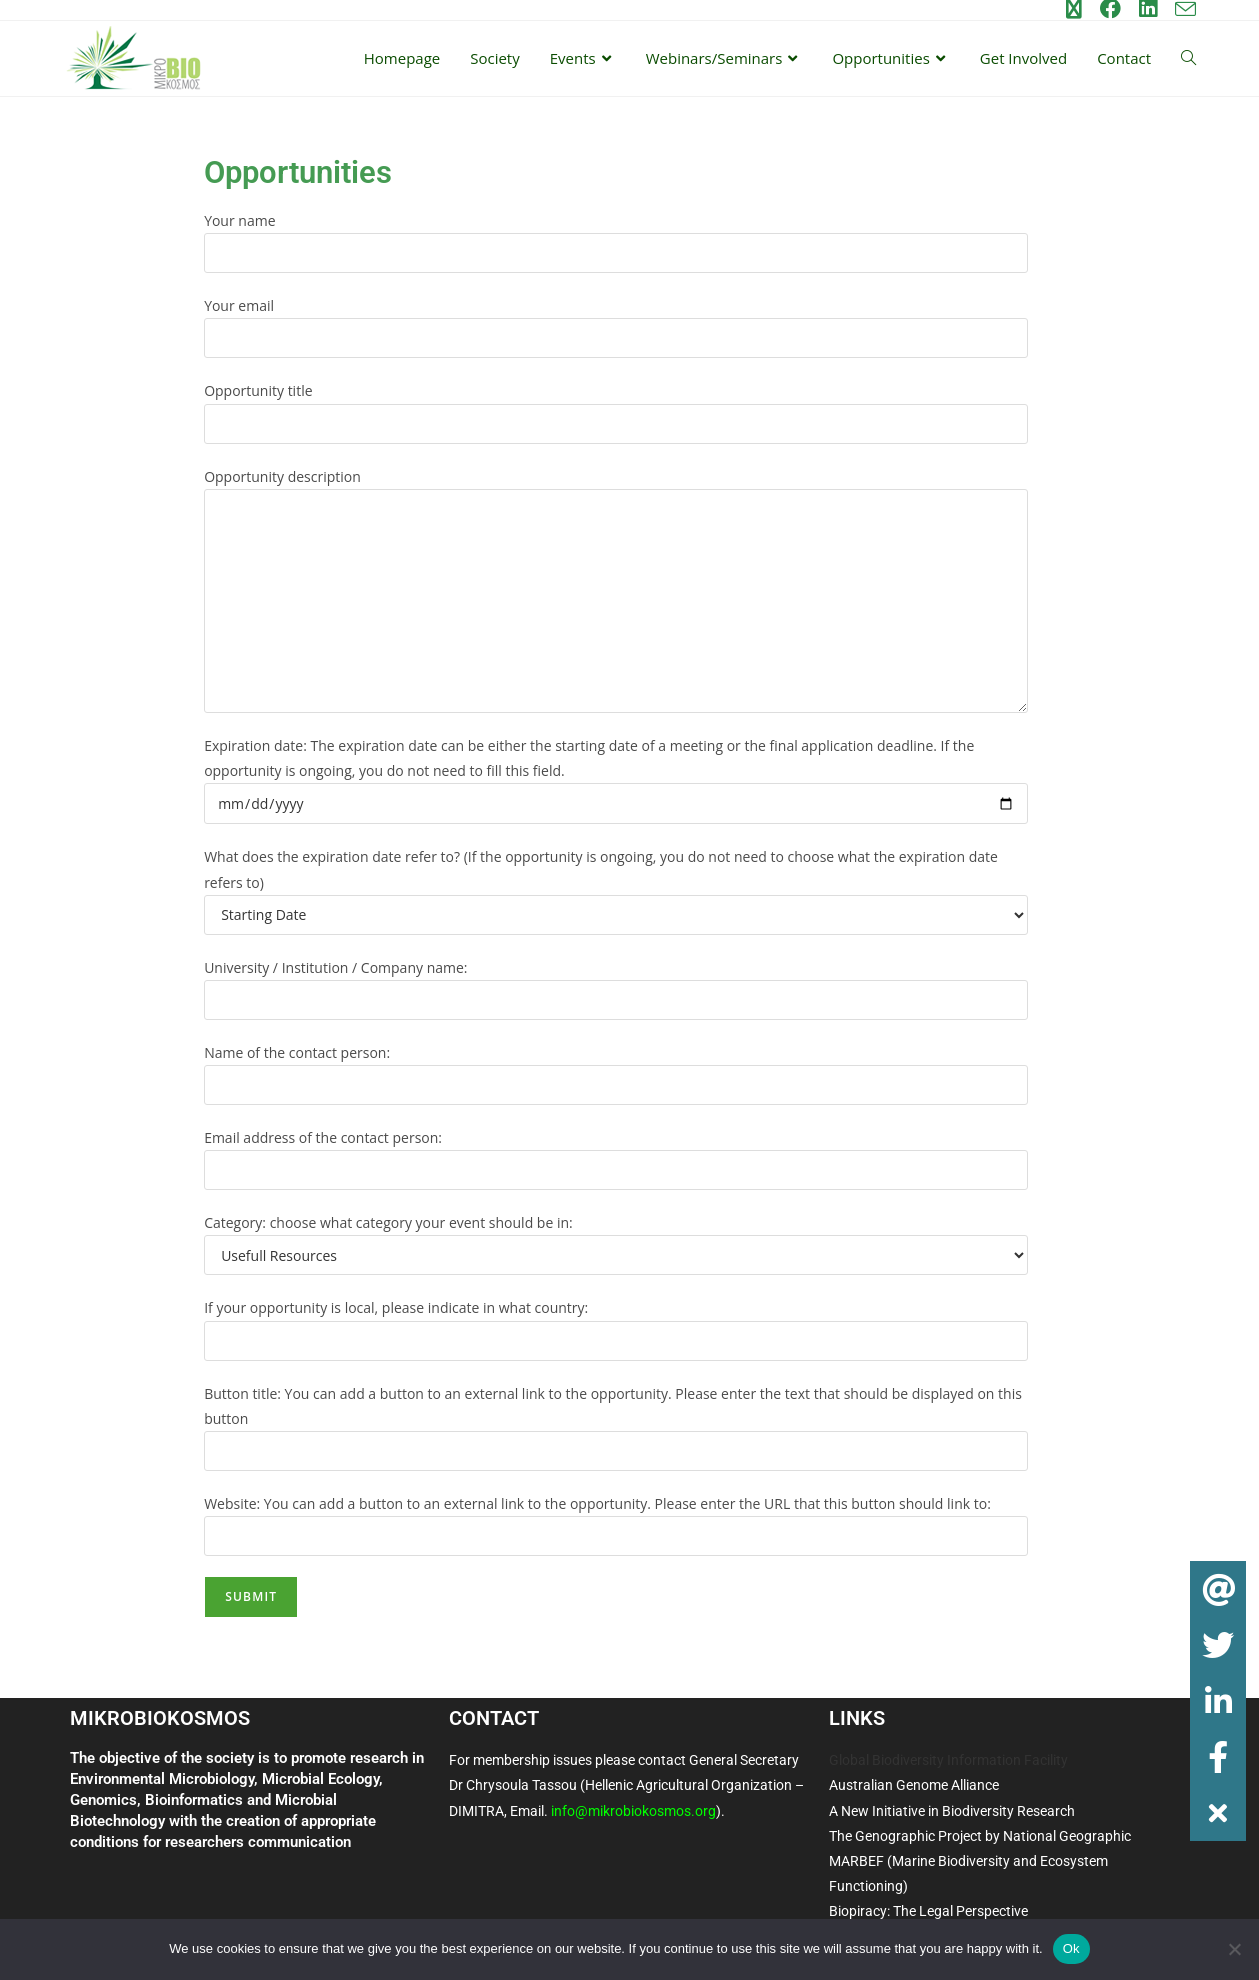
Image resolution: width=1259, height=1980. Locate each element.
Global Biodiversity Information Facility (948, 1760)
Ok (1071, 1948)
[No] (1234, 1949)
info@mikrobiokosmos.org (633, 1811)
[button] (1218, 1813)
